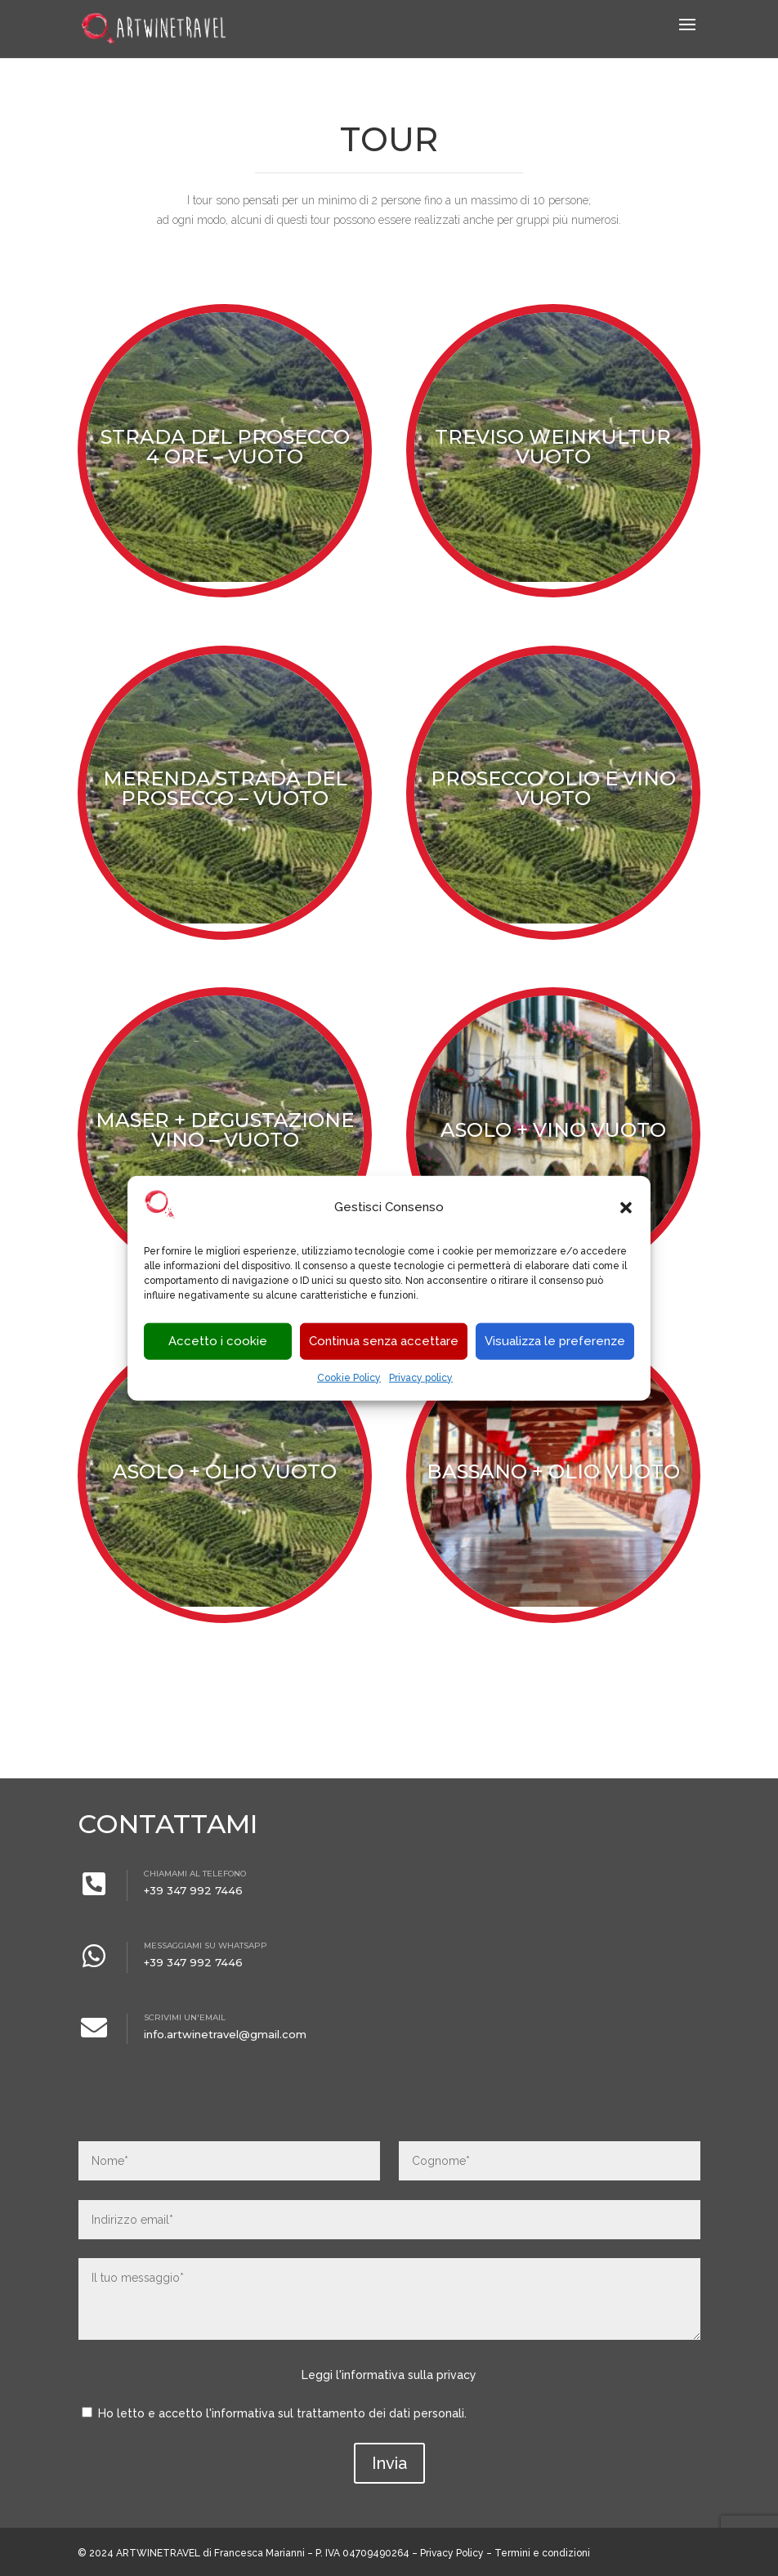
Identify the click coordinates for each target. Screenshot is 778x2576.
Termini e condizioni (542, 2553)
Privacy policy (421, 1378)
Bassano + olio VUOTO (553, 1471)
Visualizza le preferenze (555, 1341)
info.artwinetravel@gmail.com (225, 2034)
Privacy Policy (452, 2553)
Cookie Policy (349, 1378)
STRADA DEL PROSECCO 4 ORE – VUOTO (225, 446)
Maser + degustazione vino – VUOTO (225, 1130)
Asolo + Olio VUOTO (225, 1471)
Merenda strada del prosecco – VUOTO (225, 788)
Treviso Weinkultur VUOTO (553, 446)
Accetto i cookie (217, 1341)
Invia (389, 2463)
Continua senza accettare (383, 1341)
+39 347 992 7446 (193, 1890)
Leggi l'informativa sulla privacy (389, 2374)
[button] (626, 1208)
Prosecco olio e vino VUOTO (553, 788)
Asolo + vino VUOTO (553, 1130)
